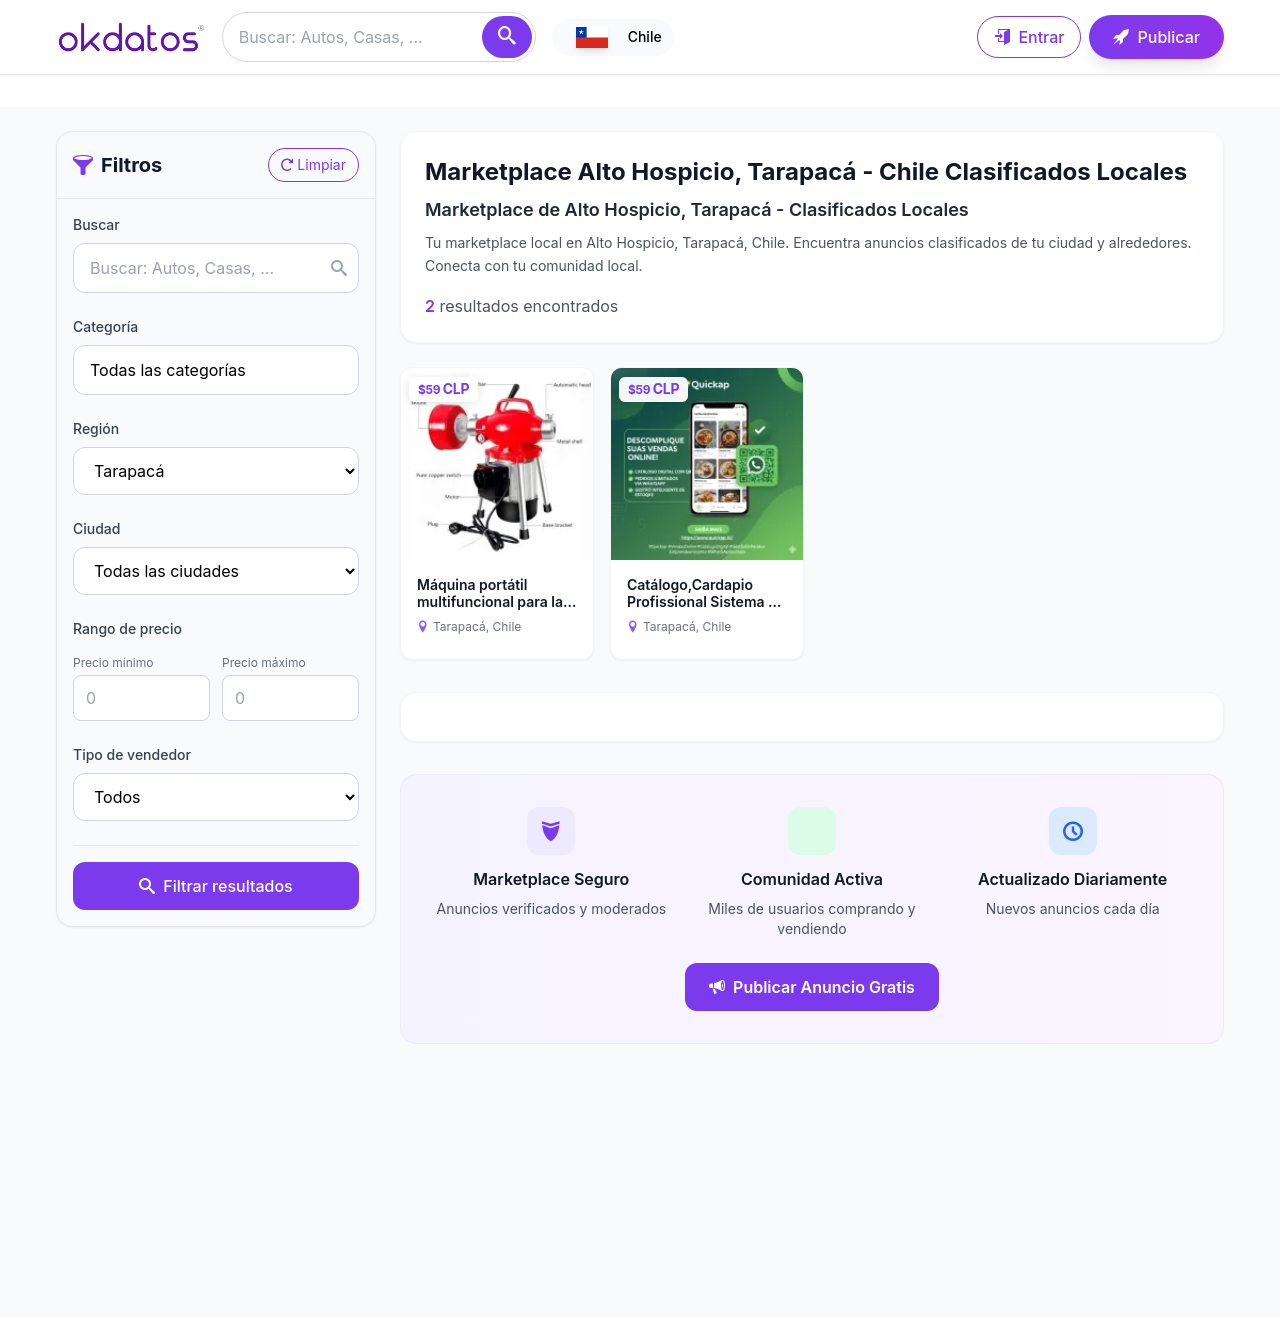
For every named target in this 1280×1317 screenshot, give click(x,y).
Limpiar (313, 164)
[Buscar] (507, 37)
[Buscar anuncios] (379, 37)
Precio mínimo (113, 662)
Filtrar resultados (215, 886)
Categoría (105, 326)
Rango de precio (127, 628)
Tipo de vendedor (132, 754)
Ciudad (96, 528)
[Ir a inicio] (131, 37)
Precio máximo (264, 662)
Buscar (96, 224)
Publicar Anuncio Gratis (812, 987)
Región (96, 428)
